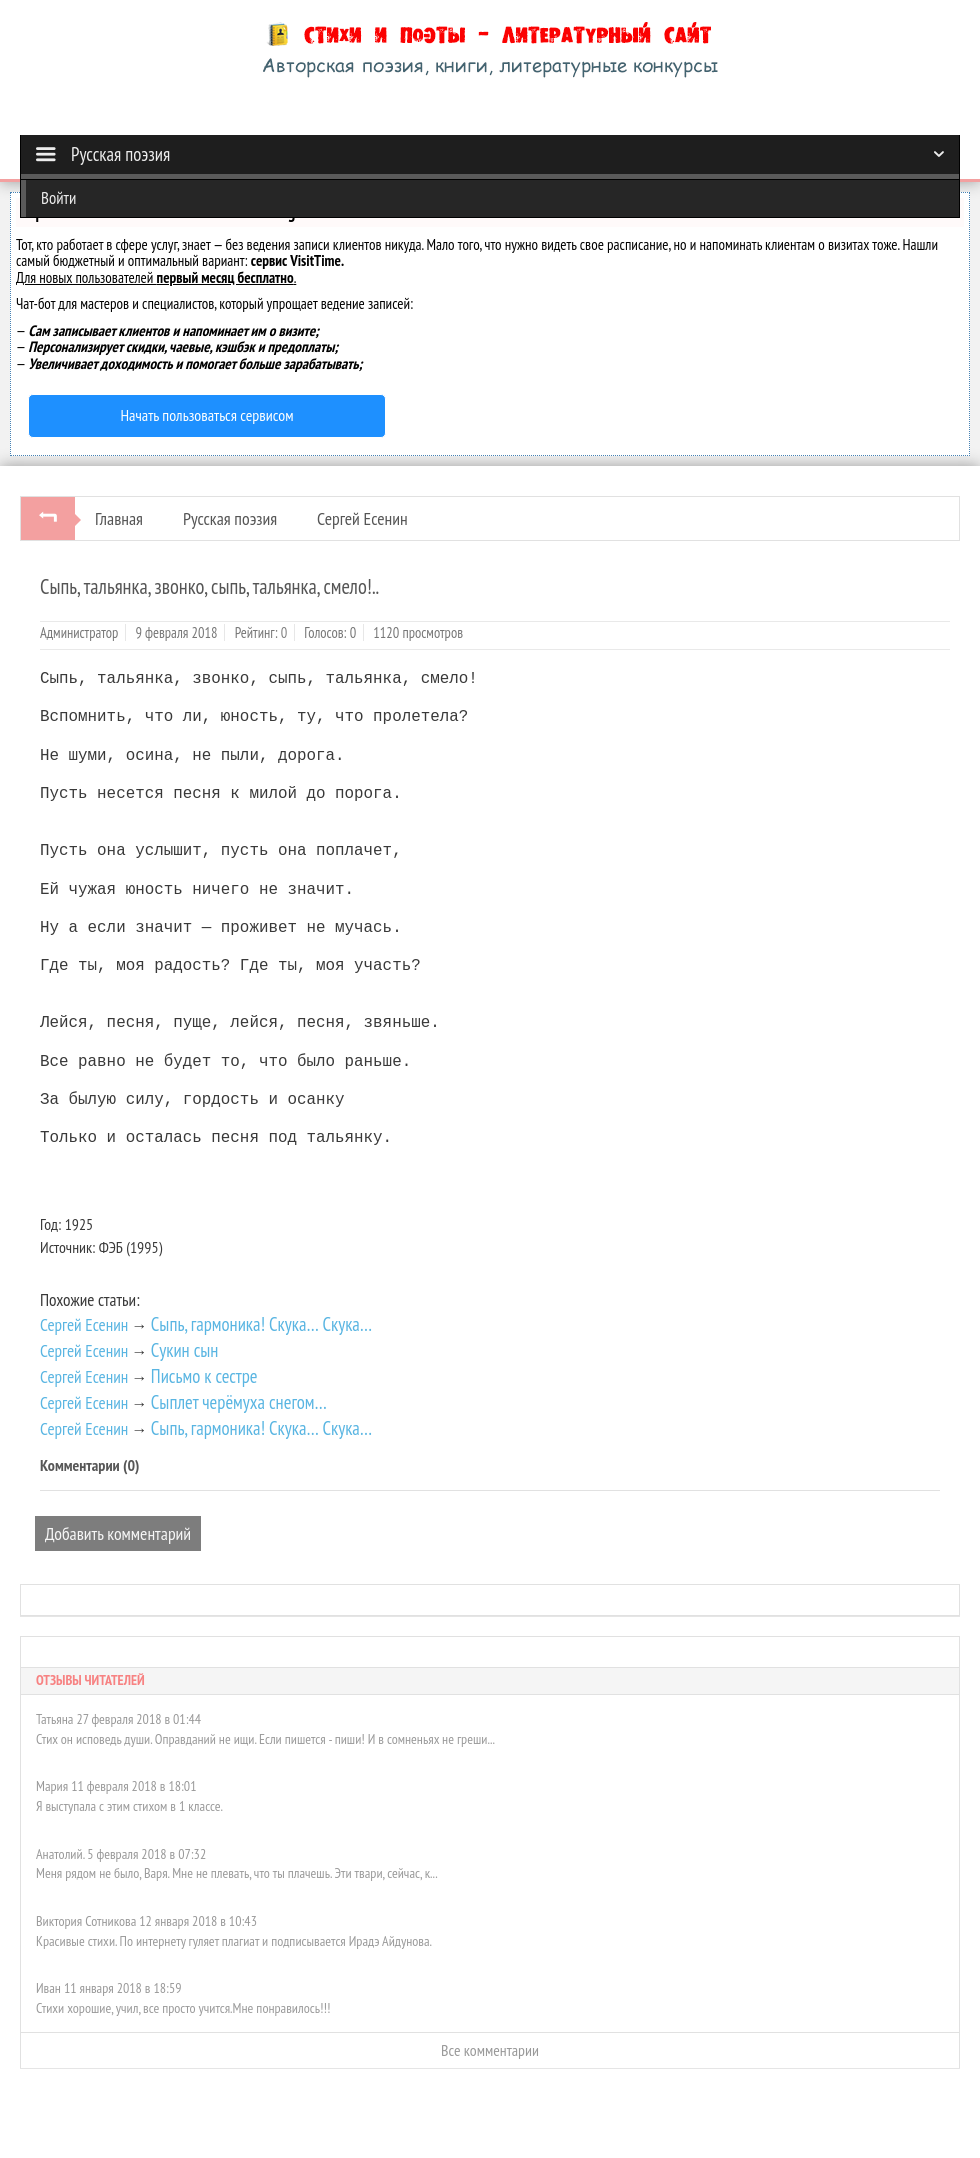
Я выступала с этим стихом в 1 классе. (129, 1806)
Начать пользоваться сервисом (207, 415)
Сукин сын (185, 1350)
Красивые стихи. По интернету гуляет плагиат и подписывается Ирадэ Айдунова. (234, 1941)
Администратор (79, 632)
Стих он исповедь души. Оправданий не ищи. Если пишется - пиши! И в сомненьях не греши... (265, 1739)
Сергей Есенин (362, 518)
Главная (119, 518)
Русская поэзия (230, 518)
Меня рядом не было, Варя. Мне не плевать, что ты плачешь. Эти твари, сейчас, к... (237, 1873)
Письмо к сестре (204, 1376)
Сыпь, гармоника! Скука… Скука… (261, 1324)
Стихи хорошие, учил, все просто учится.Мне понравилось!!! (183, 2008)
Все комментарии (490, 2050)
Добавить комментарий (118, 1533)
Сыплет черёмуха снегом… (239, 1402)
